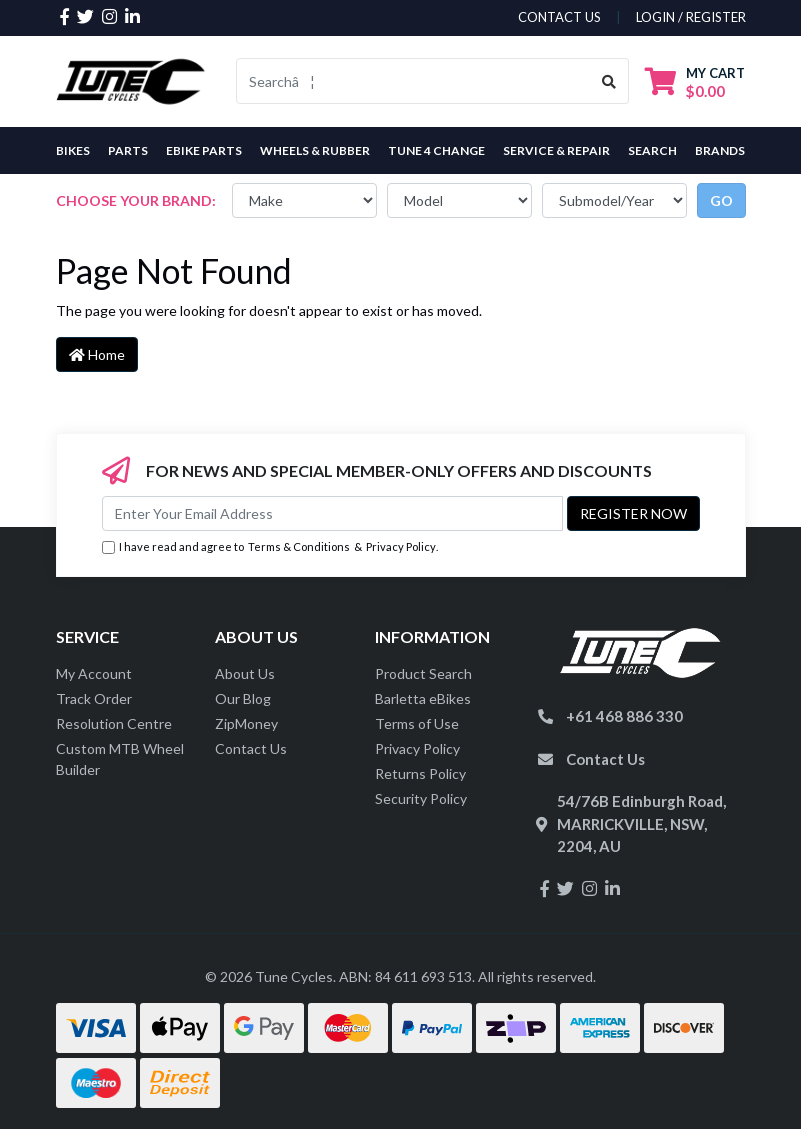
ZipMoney (246, 723)
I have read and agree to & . (270, 547)
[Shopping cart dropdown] (695, 81)
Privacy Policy (401, 546)
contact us (559, 17)
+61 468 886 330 (624, 716)
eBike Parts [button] (204, 150)
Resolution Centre (114, 723)
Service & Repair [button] (556, 150)
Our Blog (243, 698)
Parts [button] (128, 150)
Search (652, 150)
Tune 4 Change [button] (436, 150)
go (721, 200)
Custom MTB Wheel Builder (120, 759)
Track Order (94, 698)
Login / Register (691, 17)
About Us (245, 673)
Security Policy (421, 798)
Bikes (73, 150)
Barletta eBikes (423, 698)
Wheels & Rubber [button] (315, 150)
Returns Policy (420, 773)
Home (97, 354)
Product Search (423, 673)
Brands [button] (720, 150)
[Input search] (413, 81)
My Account (94, 673)
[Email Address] (332, 513)
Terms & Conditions (299, 546)
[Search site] (609, 81)
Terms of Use (417, 723)
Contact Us (251, 748)
